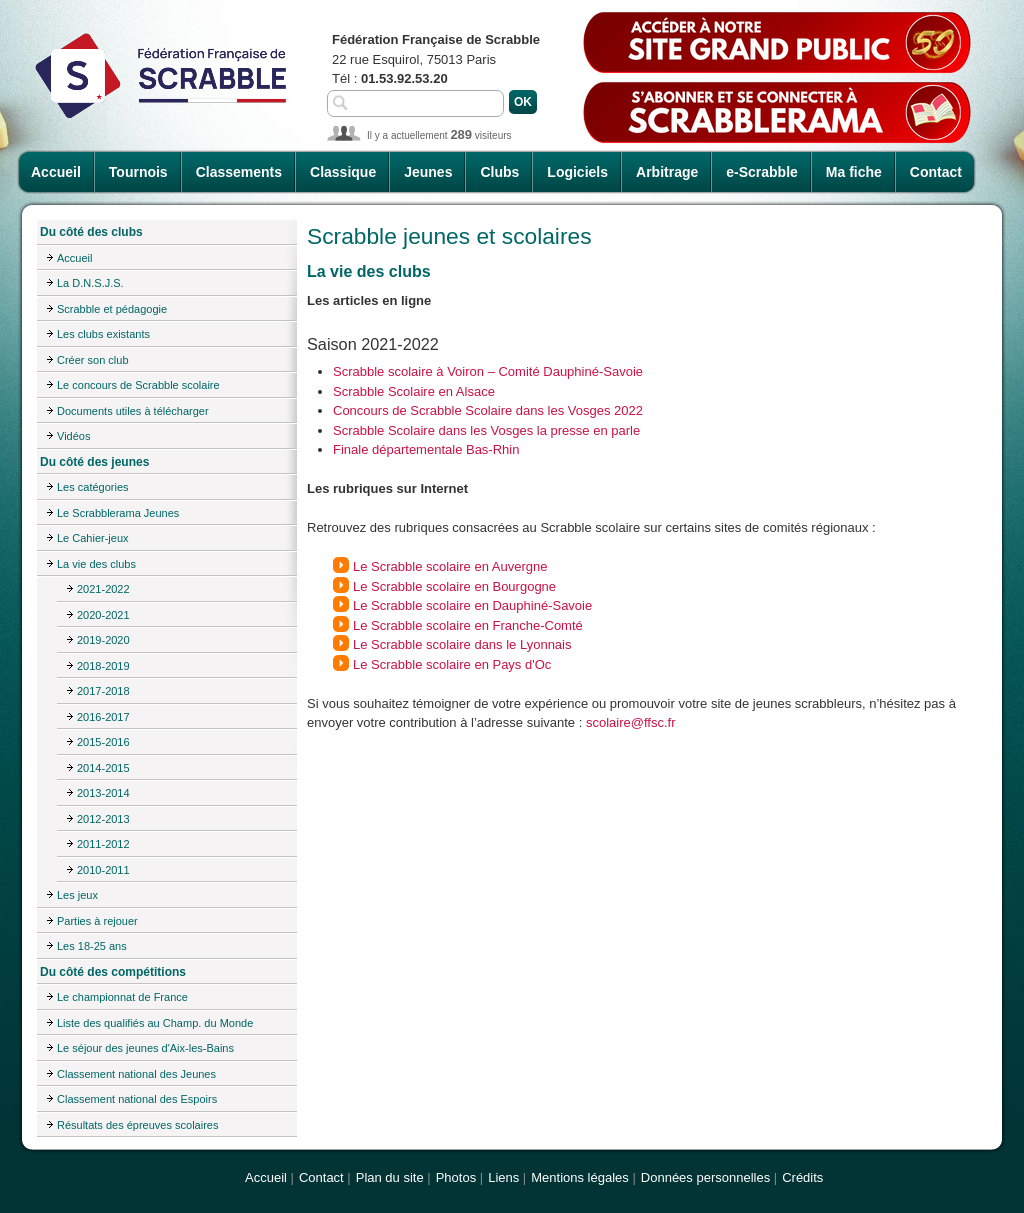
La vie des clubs (96, 564)
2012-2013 (103, 819)
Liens (503, 1177)
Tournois (138, 172)
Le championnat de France (122, 997)
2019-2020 (103, 640)
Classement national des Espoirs (137, 1099)
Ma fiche (854, 172)
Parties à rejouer (97, 921)
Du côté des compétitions (113, 972)
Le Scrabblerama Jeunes (118, 513)
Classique (343, 172)
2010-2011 (103, 870)
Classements (239, 172)
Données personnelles (705, 1177)
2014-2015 (103, 768)
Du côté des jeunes (94, 462)
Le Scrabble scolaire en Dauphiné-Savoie (472, 605)
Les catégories (93, 487)
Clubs (499, 172)
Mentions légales (580, 1177)
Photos (456, 1177)
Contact (936, 172)
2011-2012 (103, 844)
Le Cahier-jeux (93, 538)
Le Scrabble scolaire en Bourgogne (454, 586)
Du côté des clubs (91, 232)
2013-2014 (103, 793)
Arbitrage (667, 172)
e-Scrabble (762, 172)
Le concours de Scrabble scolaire (138, 385)
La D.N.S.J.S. (90, 283)
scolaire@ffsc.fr (631, 722)
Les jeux (77, 895)
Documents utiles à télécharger (133, 411)
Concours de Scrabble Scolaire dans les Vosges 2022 (488, 410)
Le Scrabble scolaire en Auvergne (450, 566)
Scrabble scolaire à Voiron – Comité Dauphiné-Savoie (488, 371)
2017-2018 (103, 691)
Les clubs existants (103, 334)
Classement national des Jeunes (136, 1074)
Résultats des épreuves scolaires (137, 1125)
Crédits (802, 1177)
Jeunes (428, 172)
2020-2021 (103, 615)
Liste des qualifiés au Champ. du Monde (155, 1023)
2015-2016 (103, 742)
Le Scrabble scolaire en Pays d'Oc (452, 664)
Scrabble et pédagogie (112, 309)
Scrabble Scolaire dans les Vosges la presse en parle (486, 430)
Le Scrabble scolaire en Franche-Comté (468, 625)
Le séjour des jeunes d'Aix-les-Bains (145, 1048)
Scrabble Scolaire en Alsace (414, 391)
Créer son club (93, 360)
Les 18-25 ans (92, 946)
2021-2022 (103, 589)
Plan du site (390, 1177)
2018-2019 (103, 666)
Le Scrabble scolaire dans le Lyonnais (462, 644)
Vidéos (73, 436)
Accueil (56, 172)
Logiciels (577, 172)
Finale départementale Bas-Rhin (426, 449)
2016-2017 (103, 717)
